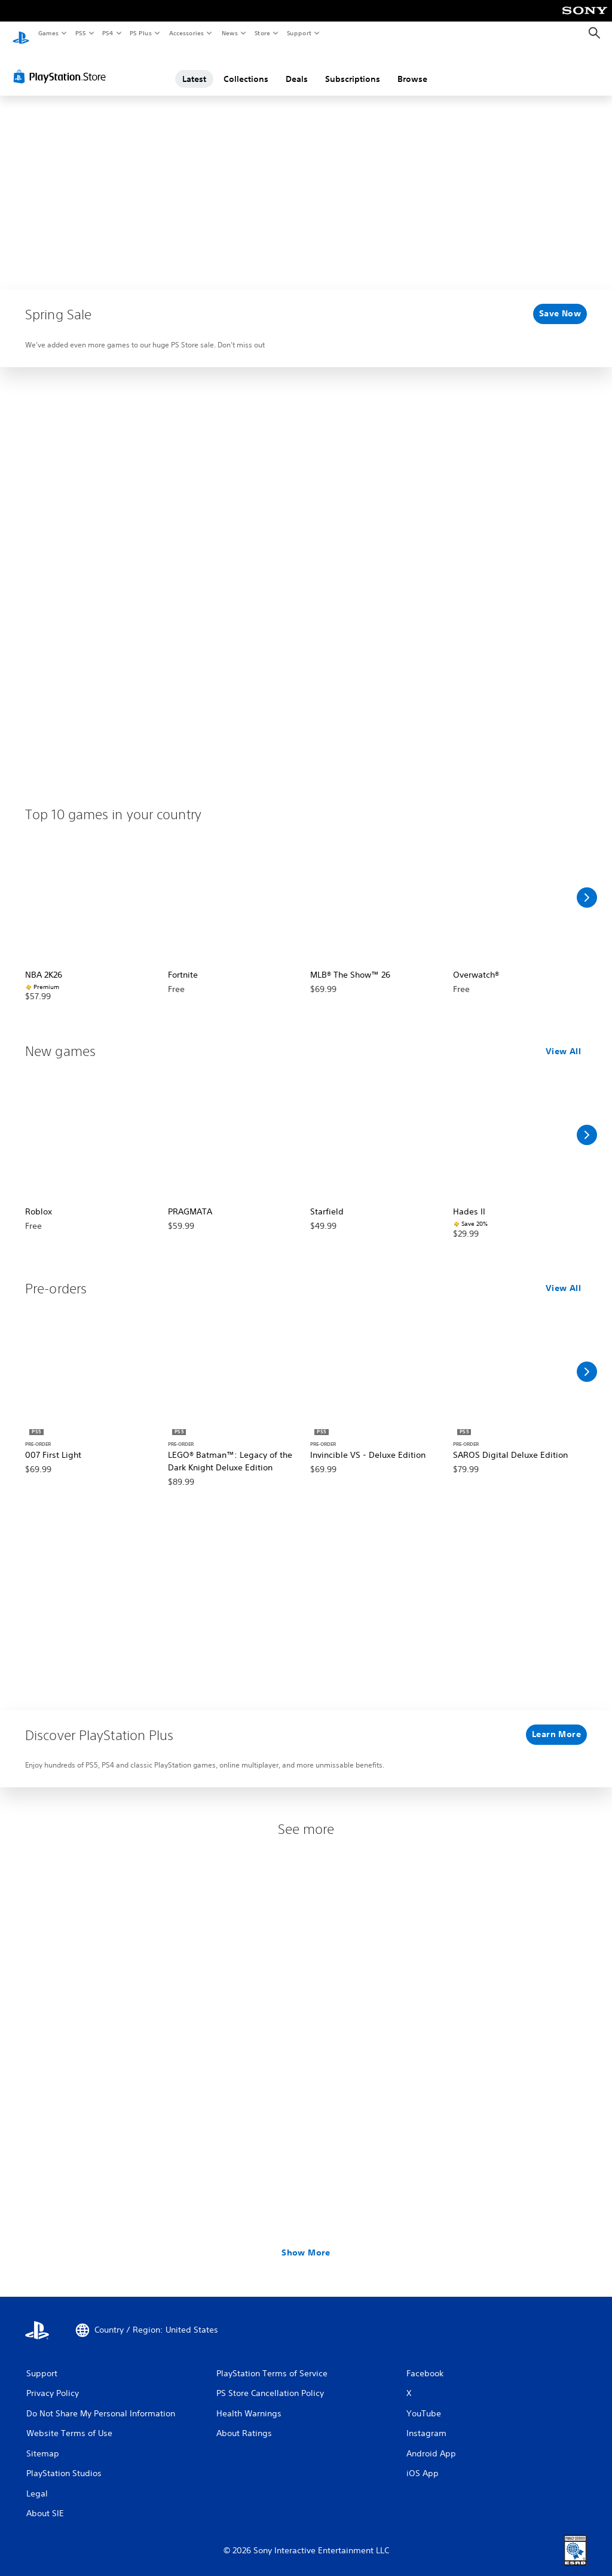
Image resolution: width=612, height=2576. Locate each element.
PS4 (108, 33)
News (230, 33)
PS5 (80, 33)
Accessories (186, 33)
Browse (412, 67)
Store (262, 33)
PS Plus (141, 33)
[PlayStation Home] (21, 33)
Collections (246, 67)
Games (48, 33)
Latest (194, 67)
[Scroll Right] (587, 886)
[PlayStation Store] (62, 65)
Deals (297, 67)
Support (298, 33)
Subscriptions (352, 67)
